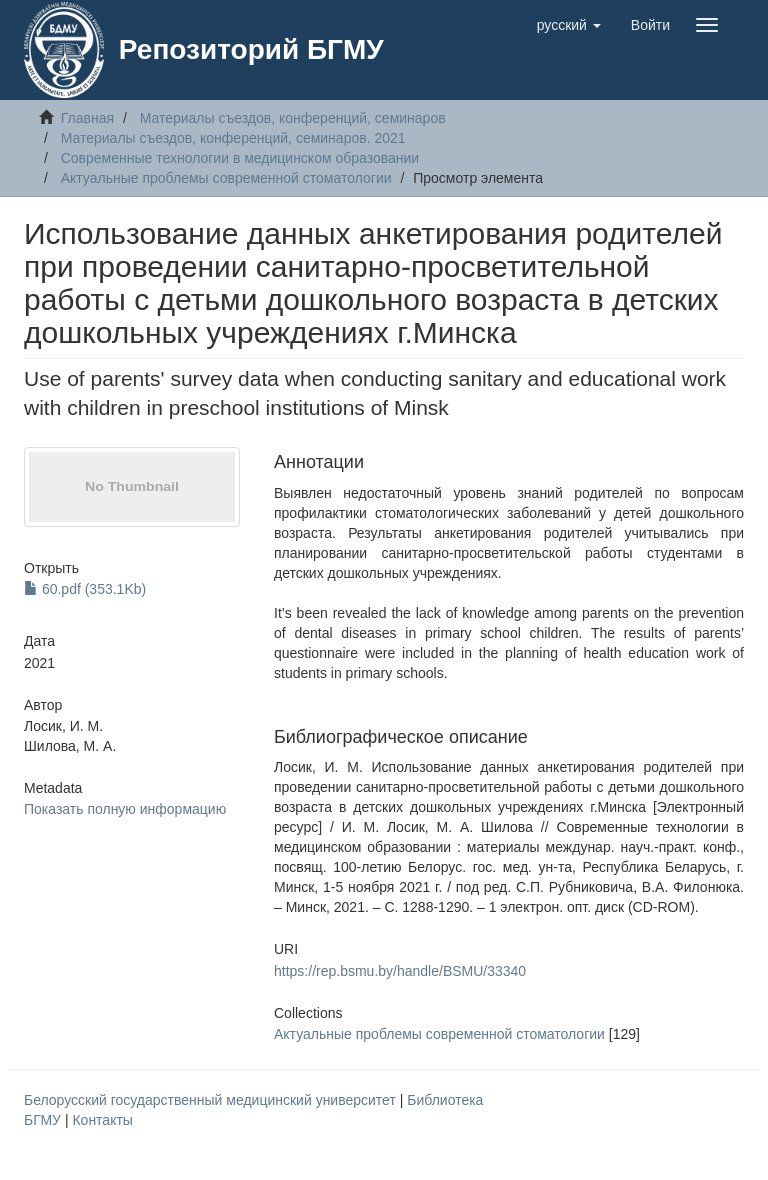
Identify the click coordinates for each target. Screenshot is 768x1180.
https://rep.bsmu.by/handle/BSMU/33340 (400, 971)
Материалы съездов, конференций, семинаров (293, 118)
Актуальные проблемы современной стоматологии (226, 178)
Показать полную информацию (125, 809)
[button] (569, 25)
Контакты (102, 1120)
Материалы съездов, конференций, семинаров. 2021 (233, 138)
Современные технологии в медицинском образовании (240, 158)
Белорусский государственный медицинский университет (212, 1100)
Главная (87, 118)
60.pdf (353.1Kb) (85, 589)
